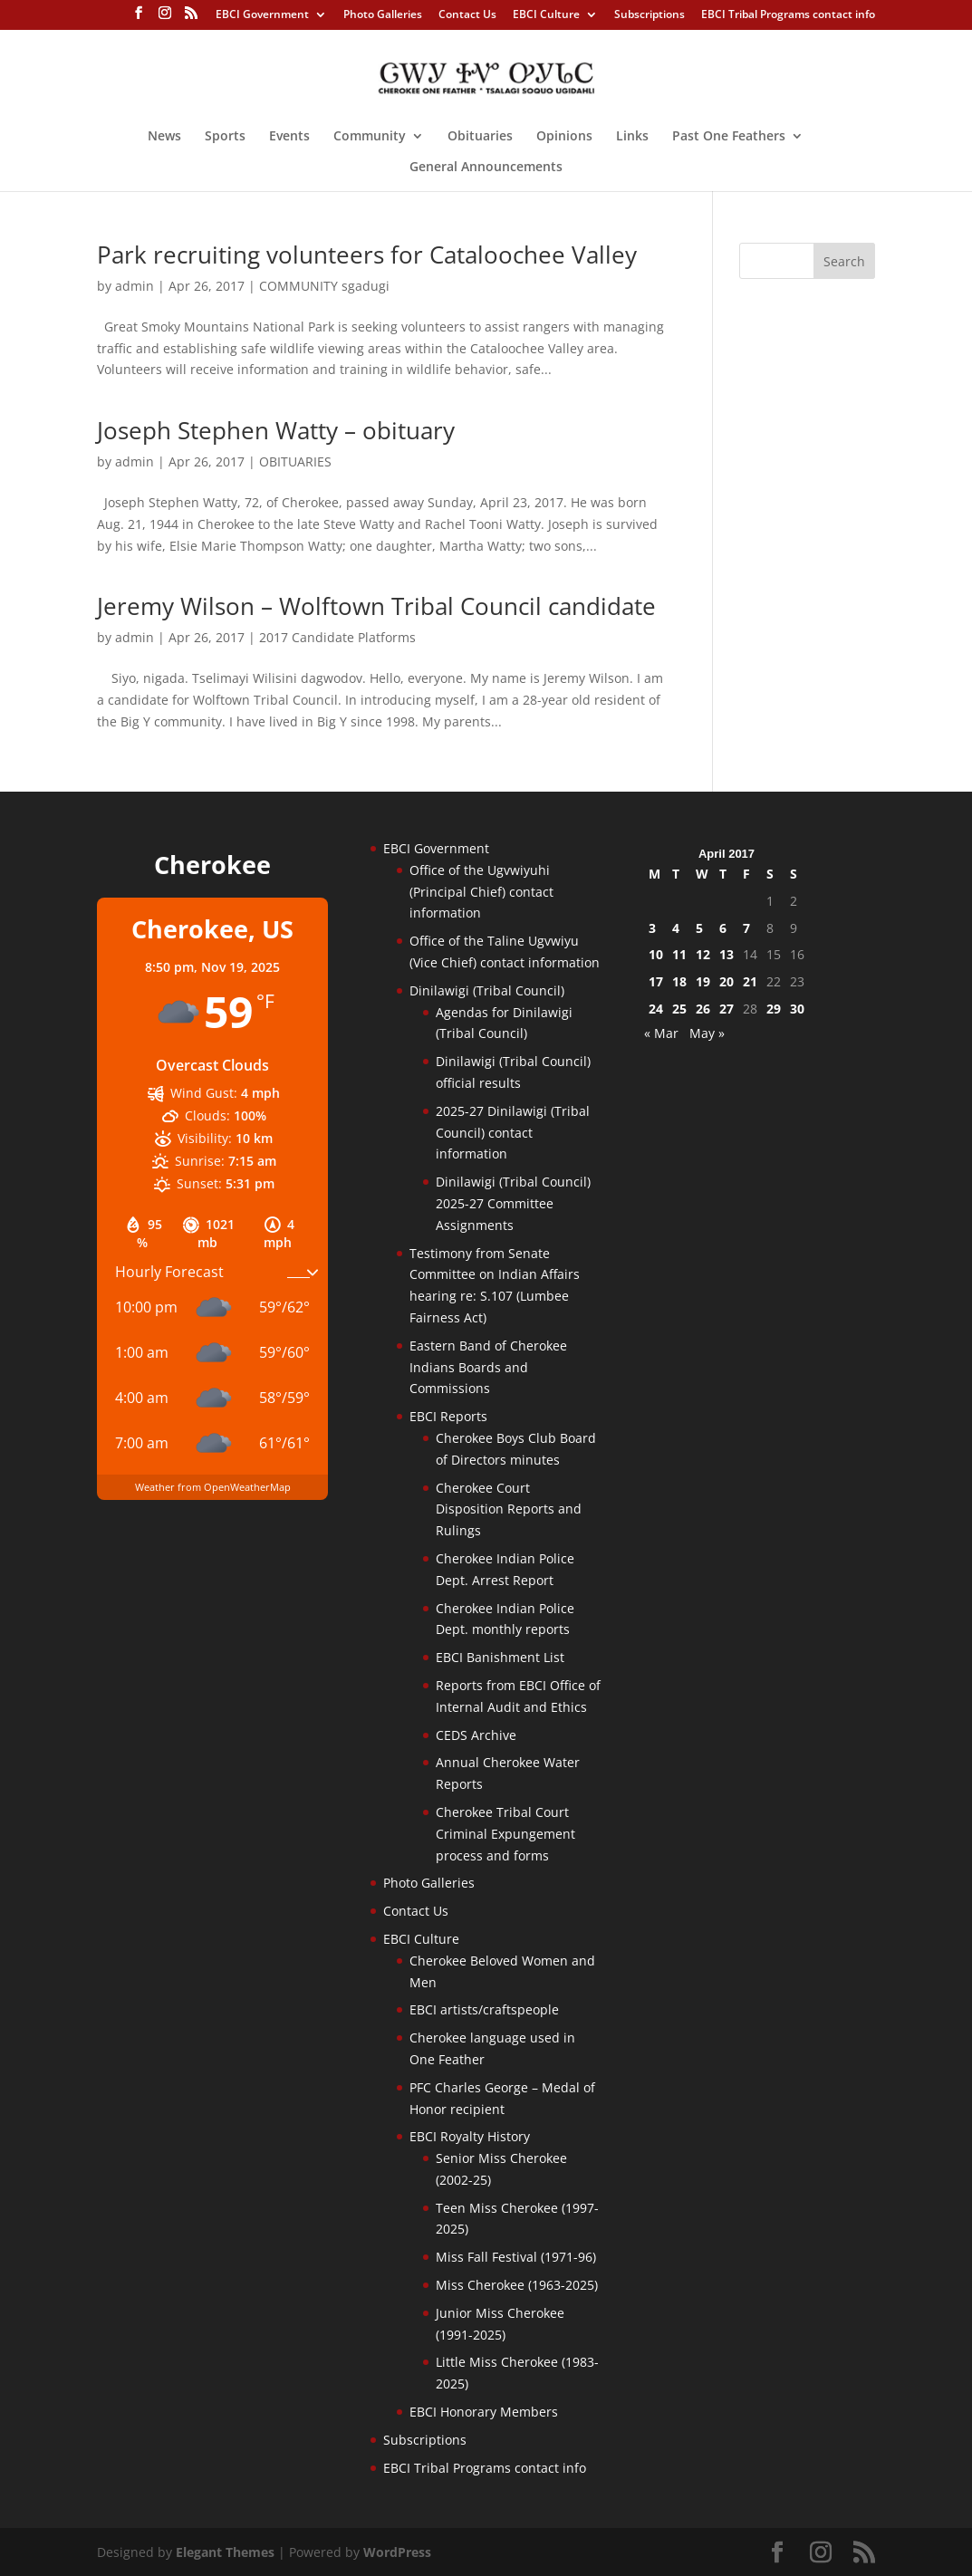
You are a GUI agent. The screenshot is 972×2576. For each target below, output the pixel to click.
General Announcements (486, 167)
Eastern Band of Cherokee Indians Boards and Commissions (488, 1367)
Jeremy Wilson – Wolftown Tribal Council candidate (376, 606)
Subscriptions (649, 15)
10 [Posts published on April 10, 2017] (656, 954)
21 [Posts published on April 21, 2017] (750, 981)
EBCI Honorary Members (483, 2411)
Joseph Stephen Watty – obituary (276, 430)
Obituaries (480, 137)
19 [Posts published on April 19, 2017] (703, 981)
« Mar (661, 1033)
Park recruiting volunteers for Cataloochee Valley (367, 254)
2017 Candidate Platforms (337, 637)
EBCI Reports (448, 1416)
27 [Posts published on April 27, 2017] (726, 1008)
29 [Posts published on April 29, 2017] (773, 1008)
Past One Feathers (728, 137)
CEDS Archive (476, 1735)
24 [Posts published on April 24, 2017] (656, 1008)
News (164, 137)
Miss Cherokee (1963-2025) (517, 2284)
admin (134, 285)
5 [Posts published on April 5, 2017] (699, 928)
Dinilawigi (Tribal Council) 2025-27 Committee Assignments (513, 1203)
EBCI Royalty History (469, 2136)
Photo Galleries (382, 15)
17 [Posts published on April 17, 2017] (656, 981)
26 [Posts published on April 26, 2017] (703, 1008)
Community (369, 137)
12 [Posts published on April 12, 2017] (703, 954)
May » (707, 1033)
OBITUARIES (295, 461)
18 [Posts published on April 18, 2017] (679, 981)
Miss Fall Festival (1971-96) (516, 2256)
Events (289, 137)
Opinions (564, 137)
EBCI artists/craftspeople (484, 2009)
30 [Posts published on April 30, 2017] (797, 1008)
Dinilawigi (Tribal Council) (486, 990)
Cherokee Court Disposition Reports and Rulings (509, 1509)
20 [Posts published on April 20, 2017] (726, 981)
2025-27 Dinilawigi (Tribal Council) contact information (513, 1132)
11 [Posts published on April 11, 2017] (679, 954)
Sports (225, 137)
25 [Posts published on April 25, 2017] (679, 1008)
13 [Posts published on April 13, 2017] (726, 954)
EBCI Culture (546, 15)
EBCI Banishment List (500, 1657)
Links (632, 137)
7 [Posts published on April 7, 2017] (746, 928)
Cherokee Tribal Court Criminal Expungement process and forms (505, 1833)
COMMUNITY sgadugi (324, 285)
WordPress (397, 2552)
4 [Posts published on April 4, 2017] (675, 928)
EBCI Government (262, 15)
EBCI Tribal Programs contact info (788, 15)
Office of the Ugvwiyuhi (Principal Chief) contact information (481, 891)
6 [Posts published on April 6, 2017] (723, 928)
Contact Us (467, 15)
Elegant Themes (225, 2552)
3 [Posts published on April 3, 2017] (652, 928)
